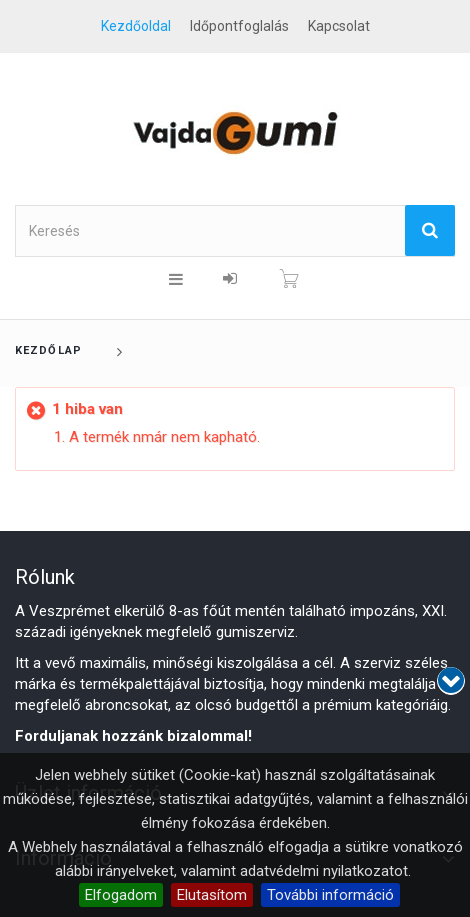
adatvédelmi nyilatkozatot (324, 871)
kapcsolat (339, 26)
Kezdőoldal (136, 26)
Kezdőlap (48, 350)
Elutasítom (212, 895)
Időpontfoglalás (239, 26)
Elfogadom (121, 895)
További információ (330, 895)
